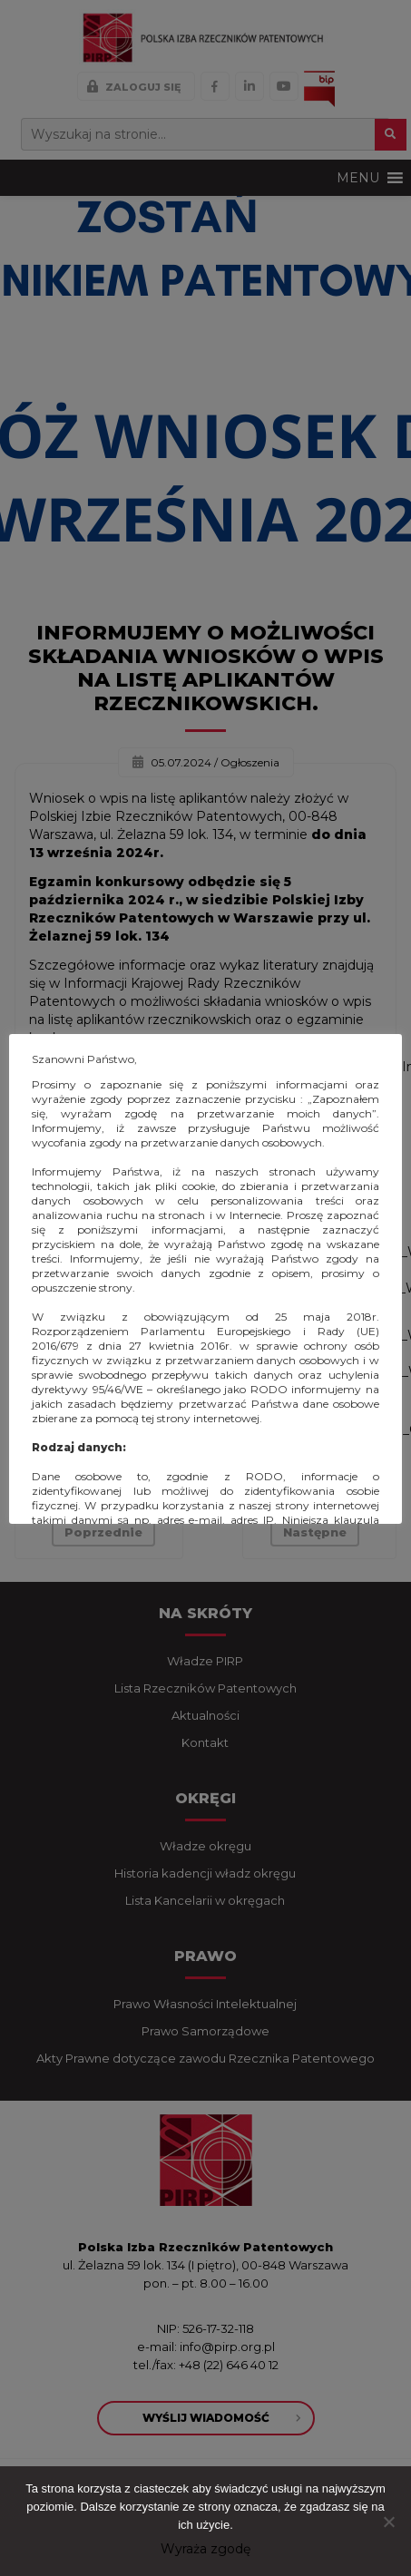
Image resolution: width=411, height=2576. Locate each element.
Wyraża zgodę (205, 2549)
